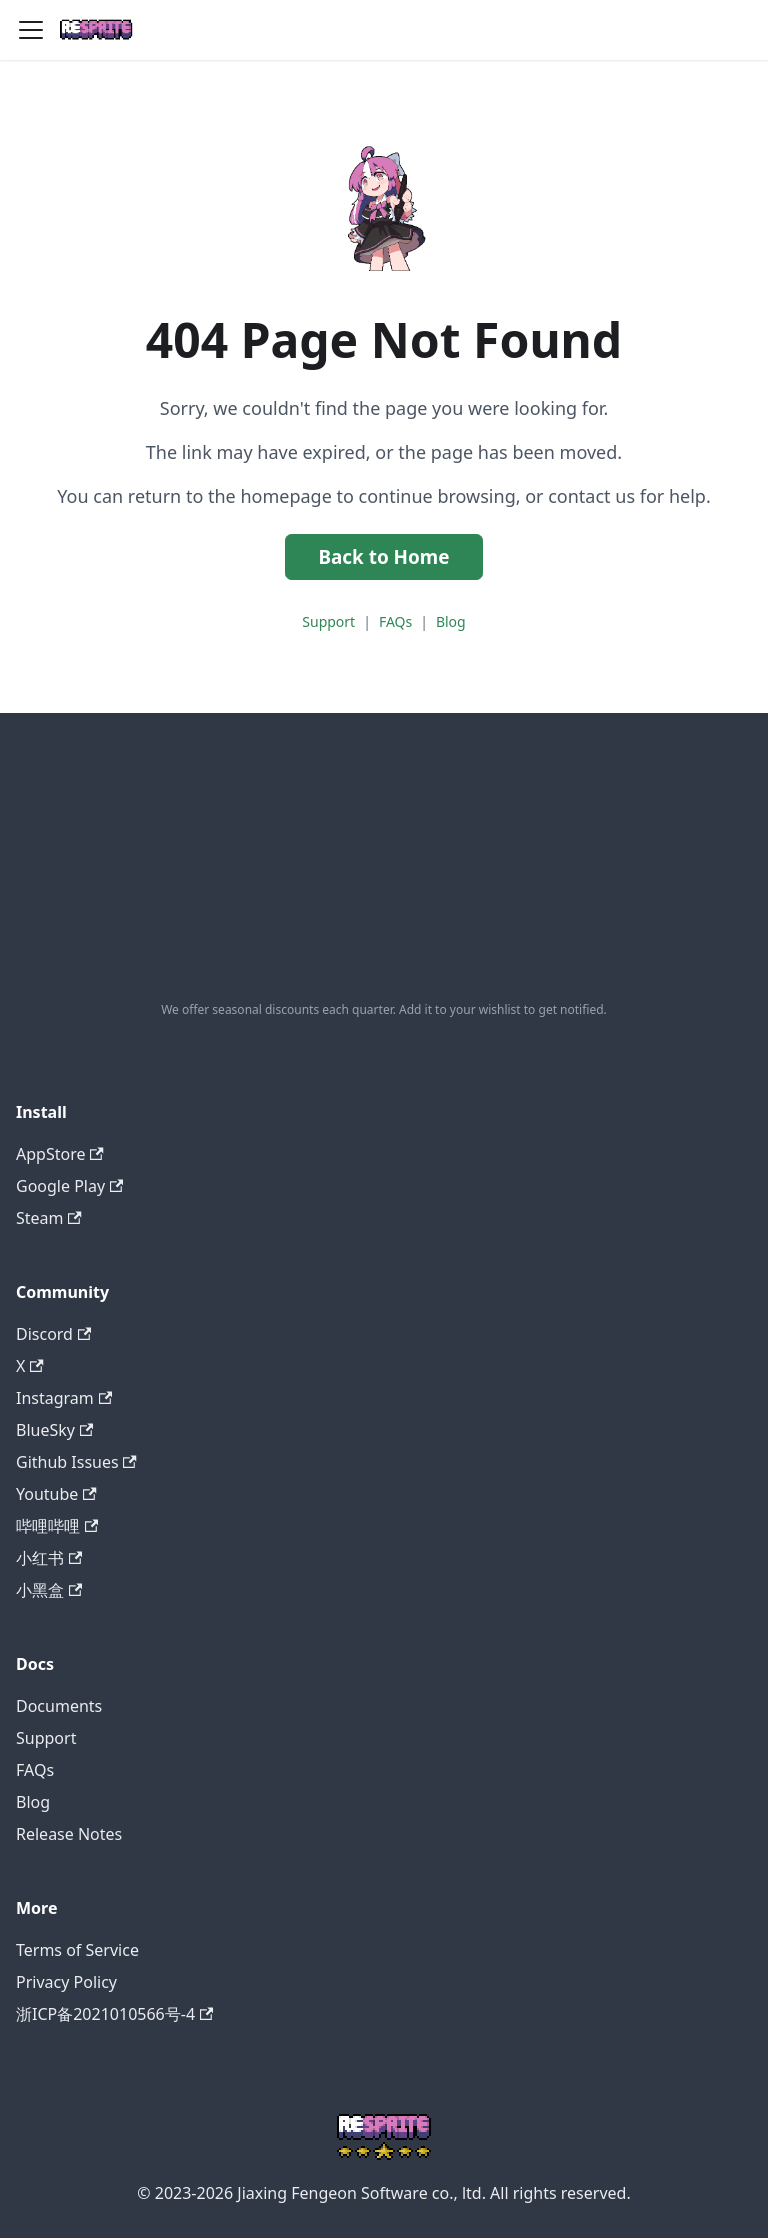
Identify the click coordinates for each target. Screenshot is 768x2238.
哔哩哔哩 (57, 1526)
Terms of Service (77, 1950)
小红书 (49, 1558)
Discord (53, 1334)
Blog (451, 621)
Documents (59, 1706)
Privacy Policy (66, 1982)
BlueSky (54, 1430)
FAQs (395, 621)
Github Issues (76, 1462)
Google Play (69, 1186)
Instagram (64, 1398)
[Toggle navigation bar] (31, 30)
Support (328, 621)
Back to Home (383, 557)
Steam (49, 1218)
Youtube (56, 1494)
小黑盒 (49, 1590)
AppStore (60, 1154)
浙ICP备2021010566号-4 (114, 2014)
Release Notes (69, 1834)
